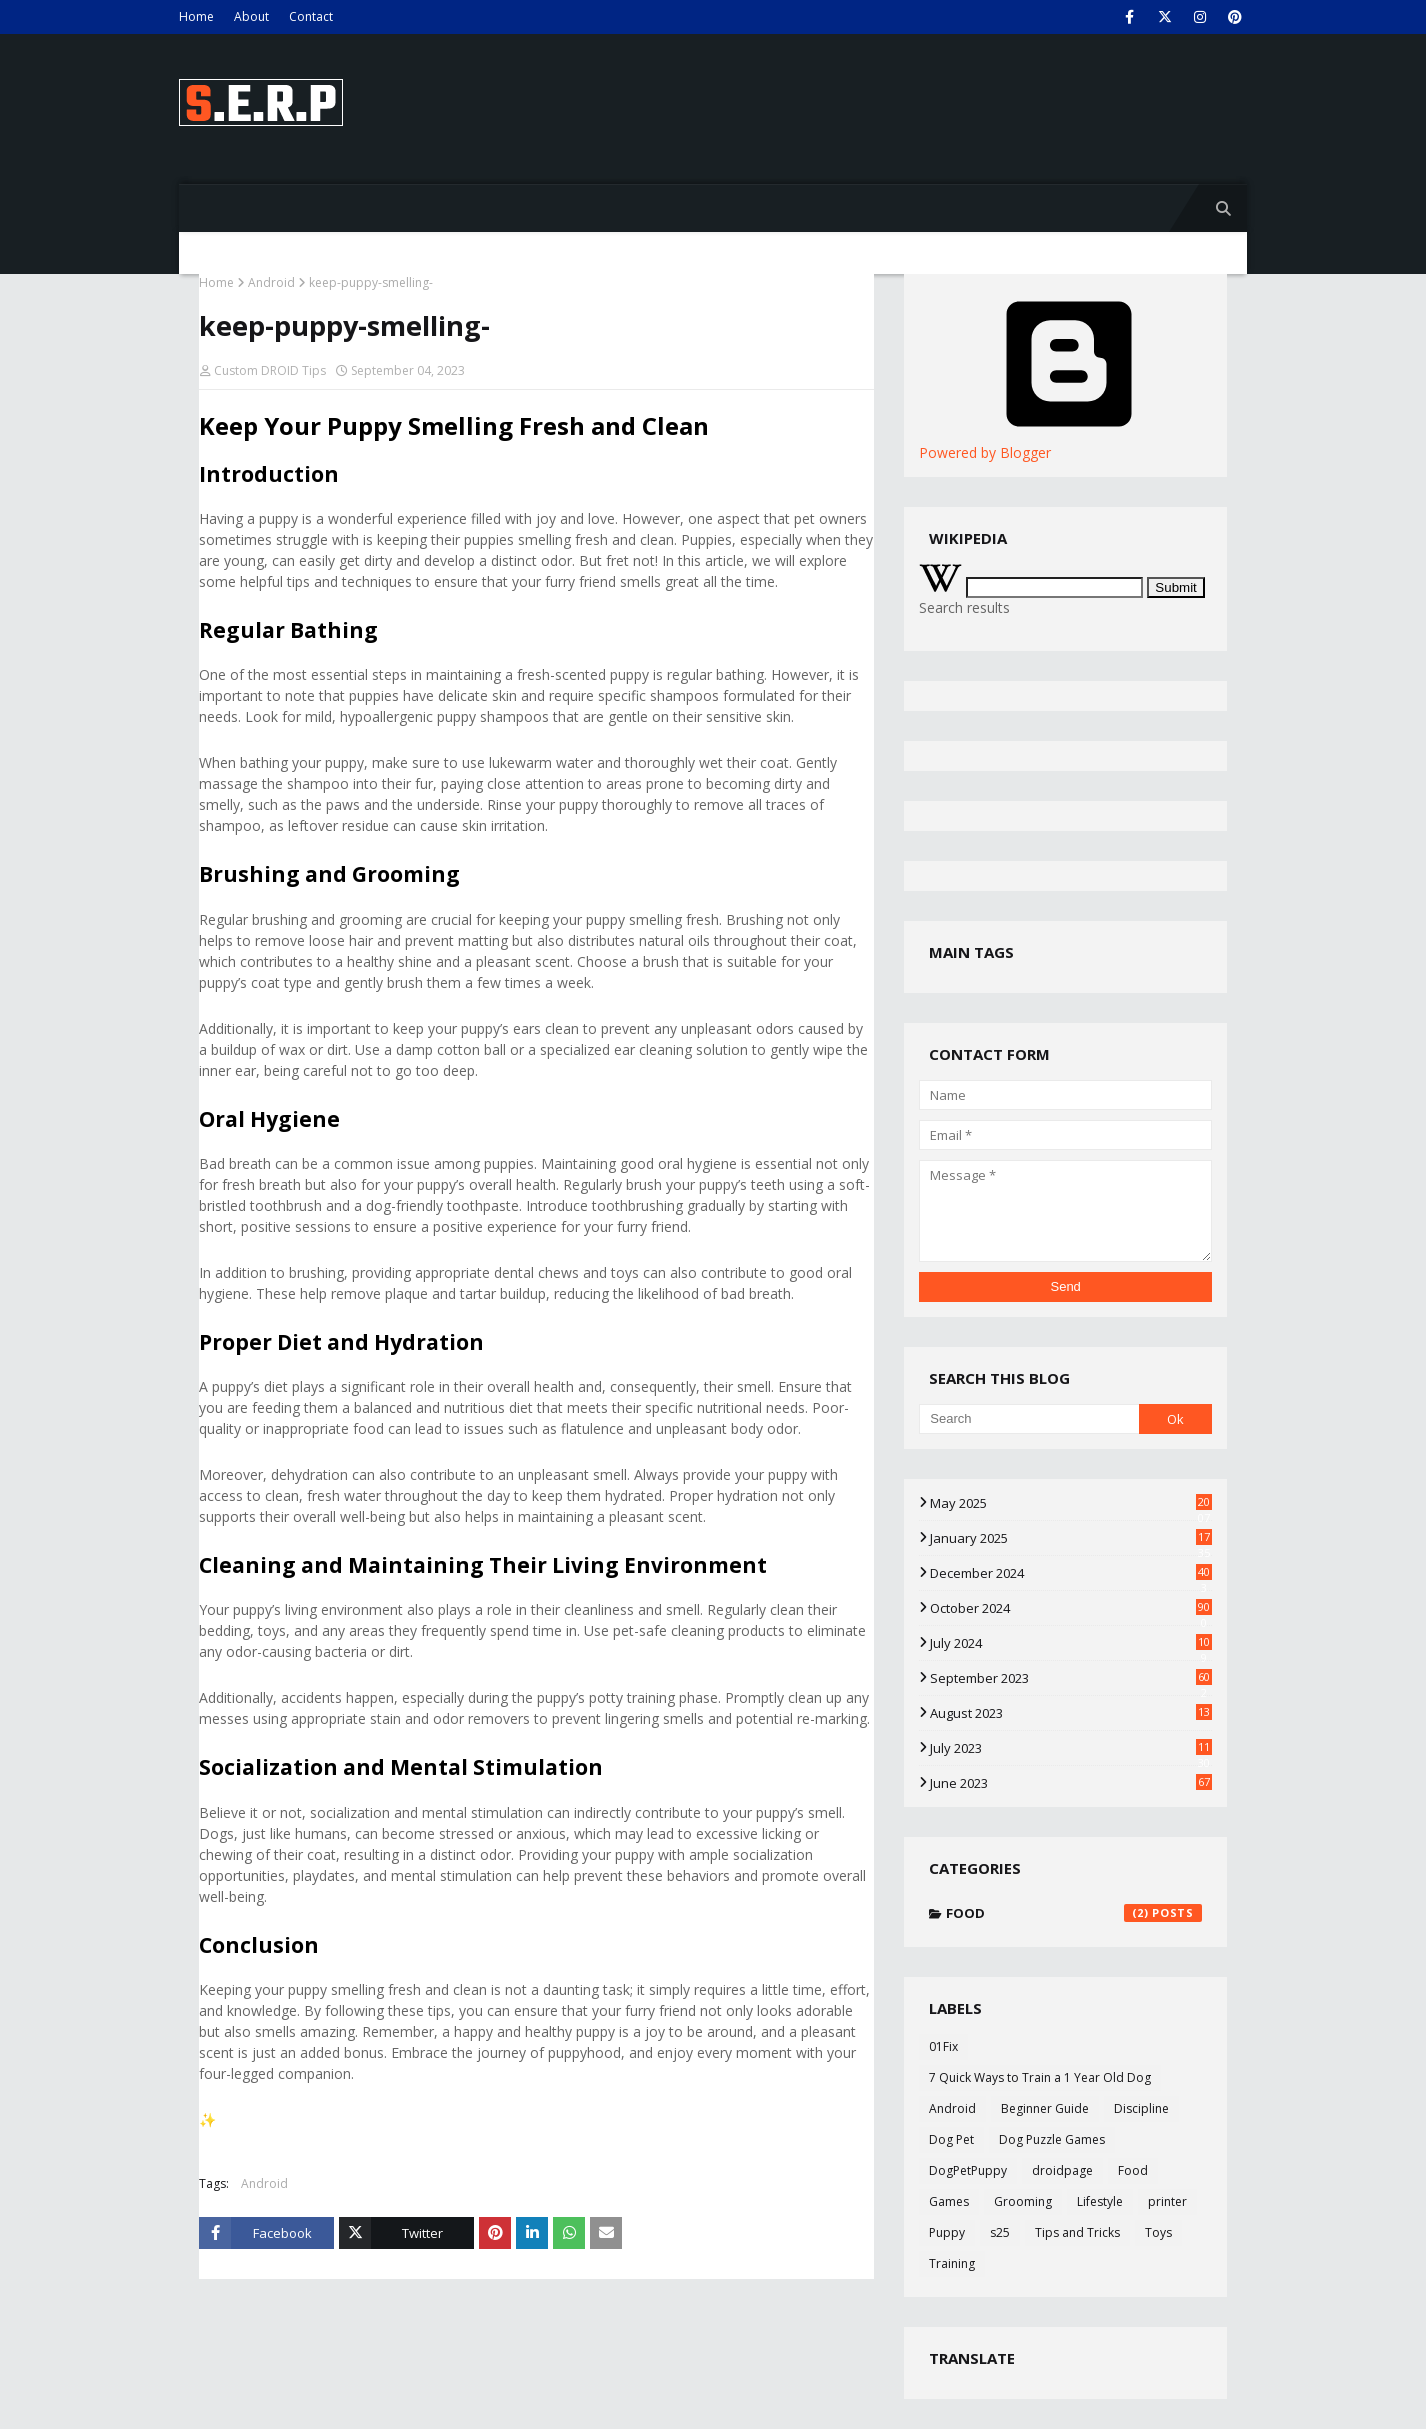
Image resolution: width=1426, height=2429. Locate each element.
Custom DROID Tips (270, 370)
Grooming (1023, 2201)
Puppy (947, 2232)
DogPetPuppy (968, 2170)
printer (1167, 2201)
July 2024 (1071, 1643)
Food (1074, 1913)
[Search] (1028, 1419)
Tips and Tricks (1077, 2232)
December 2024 (1071, 1573)
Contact (311, 16)
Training (952, 2263)
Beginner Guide (1045, 2108)
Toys (1158, 2232)
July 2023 (1071, 1748)
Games (949, 2201)
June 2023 (1071, 1783)
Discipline (1141, 2108)
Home (196, 16)
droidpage (1062, 2170)
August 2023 (1071, 1713)
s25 (1000, 2232)
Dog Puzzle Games (1052, 2139)
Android (271, 282)
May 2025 (1071, 1503)
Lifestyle (1100, 2201)
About (251, 16)
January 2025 (1071, 1538)
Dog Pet (951, 2139)
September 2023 (1071, 1678)
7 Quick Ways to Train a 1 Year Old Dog (1040, 2077)
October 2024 (1071, 1608)
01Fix (943, 2046)
